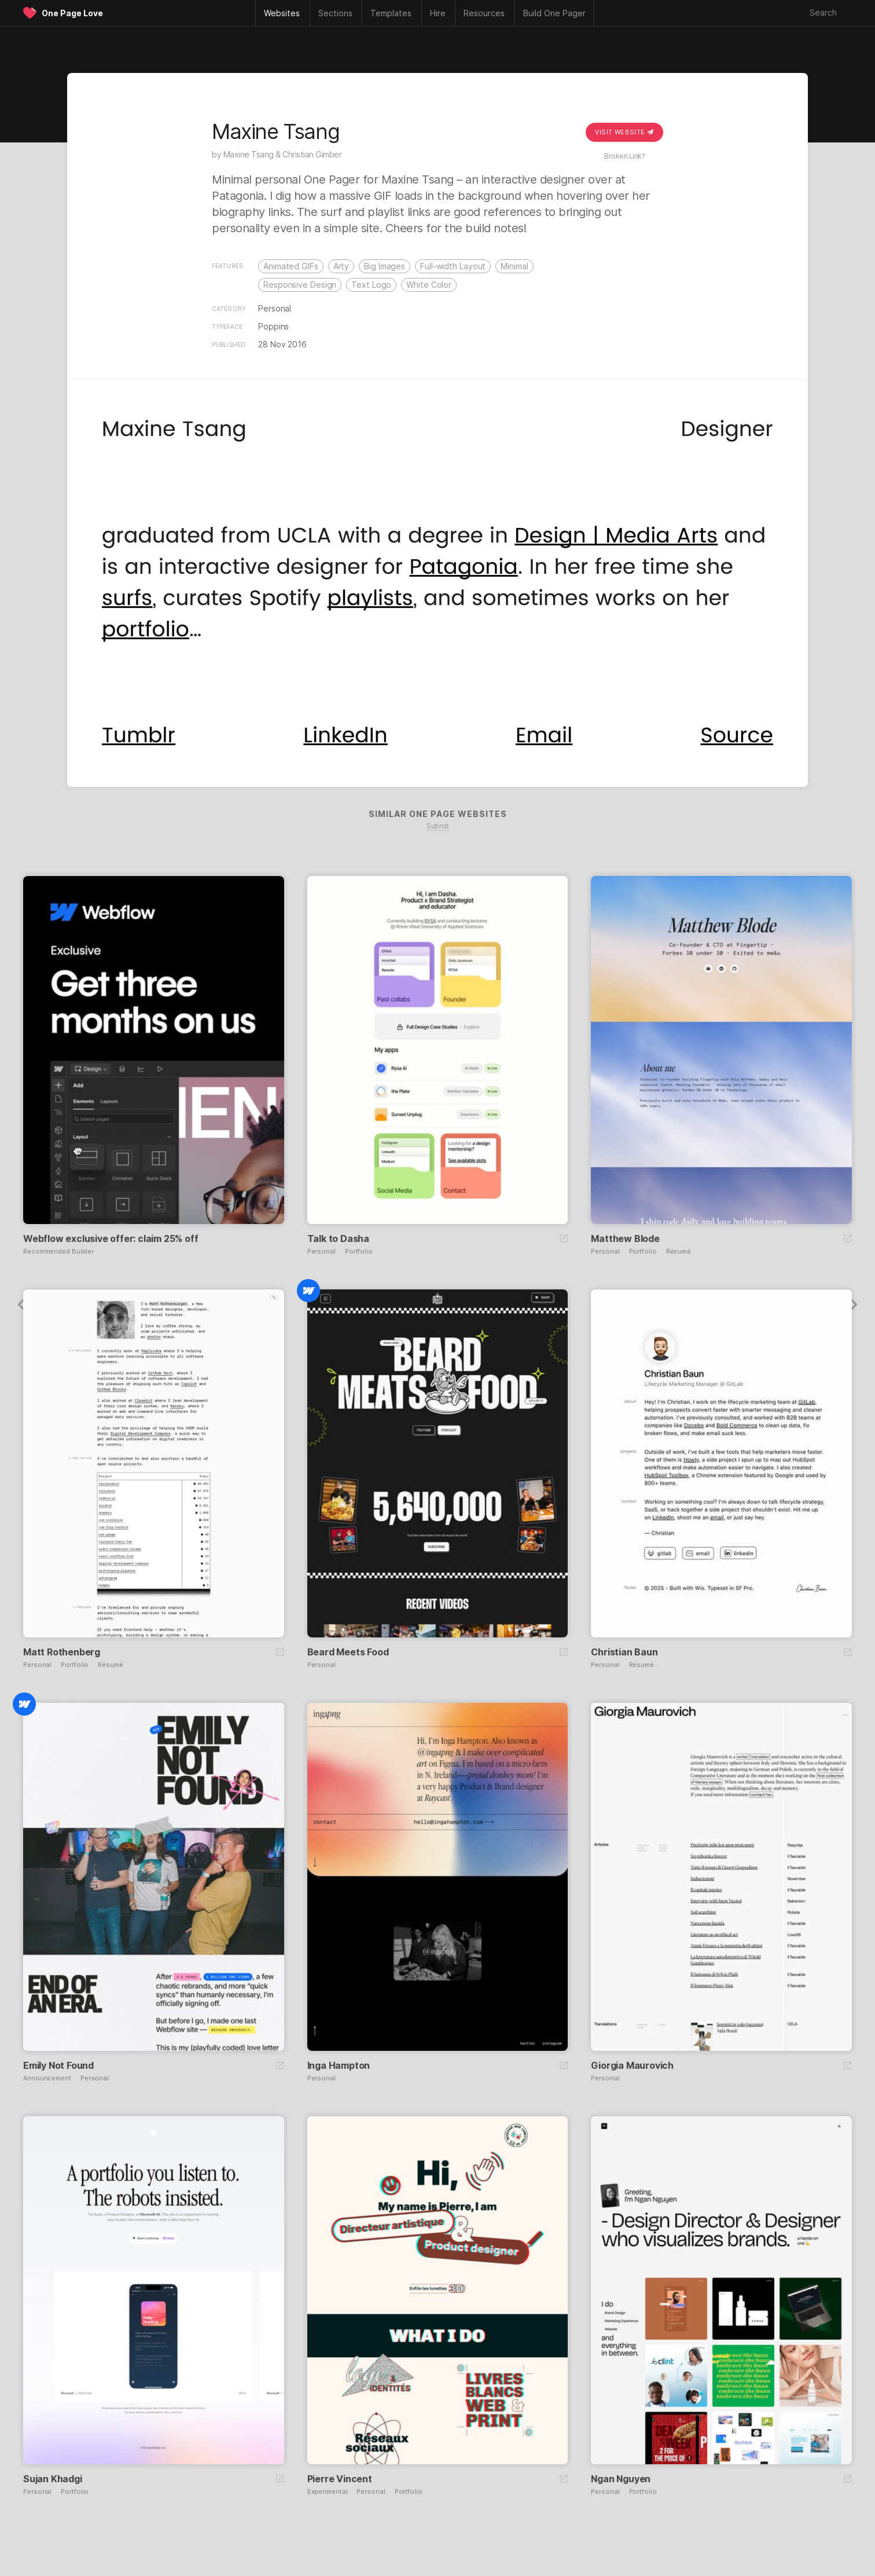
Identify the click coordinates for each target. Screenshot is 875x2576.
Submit (437, 826)
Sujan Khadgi (52, 2479)
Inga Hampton (338, 2065)
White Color (428, 285)
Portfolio (359, 1251)
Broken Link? (624, 156)
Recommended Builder (58, 1251)
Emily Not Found (58, 2065)
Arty (341, 266)
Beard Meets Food (348, 1652)
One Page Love (72, 13)
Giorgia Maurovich (632, 2065)
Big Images (384, 266)
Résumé (678, 1251)
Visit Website (624, 132)
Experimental (327, 2492)
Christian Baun (624, 1652)
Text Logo (371, 285)
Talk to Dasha (338, 1238)
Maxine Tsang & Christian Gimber (282, 154)
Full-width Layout (453, 266)
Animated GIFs (290, 266)
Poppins (273, 326)
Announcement (47, 2078)
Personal (274, 308)
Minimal (514, 266)
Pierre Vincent (339, 2479)
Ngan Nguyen (620, 2479)
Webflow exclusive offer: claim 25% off (110, 1238)
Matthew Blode (625, 1238)
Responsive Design (299, 285)
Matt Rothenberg (61, 1652)
